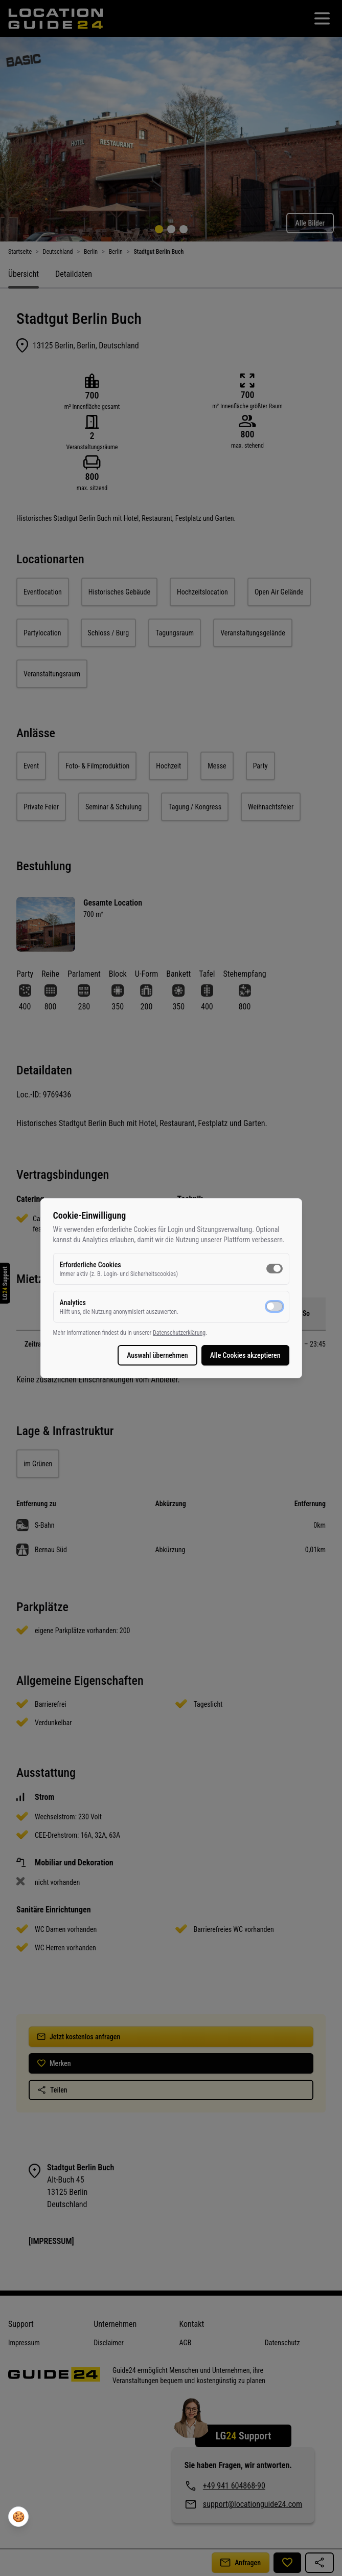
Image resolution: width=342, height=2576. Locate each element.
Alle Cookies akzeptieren (245, 1355)
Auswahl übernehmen (157, 1355)
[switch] (274, 1268)
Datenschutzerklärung (179, 1332)
